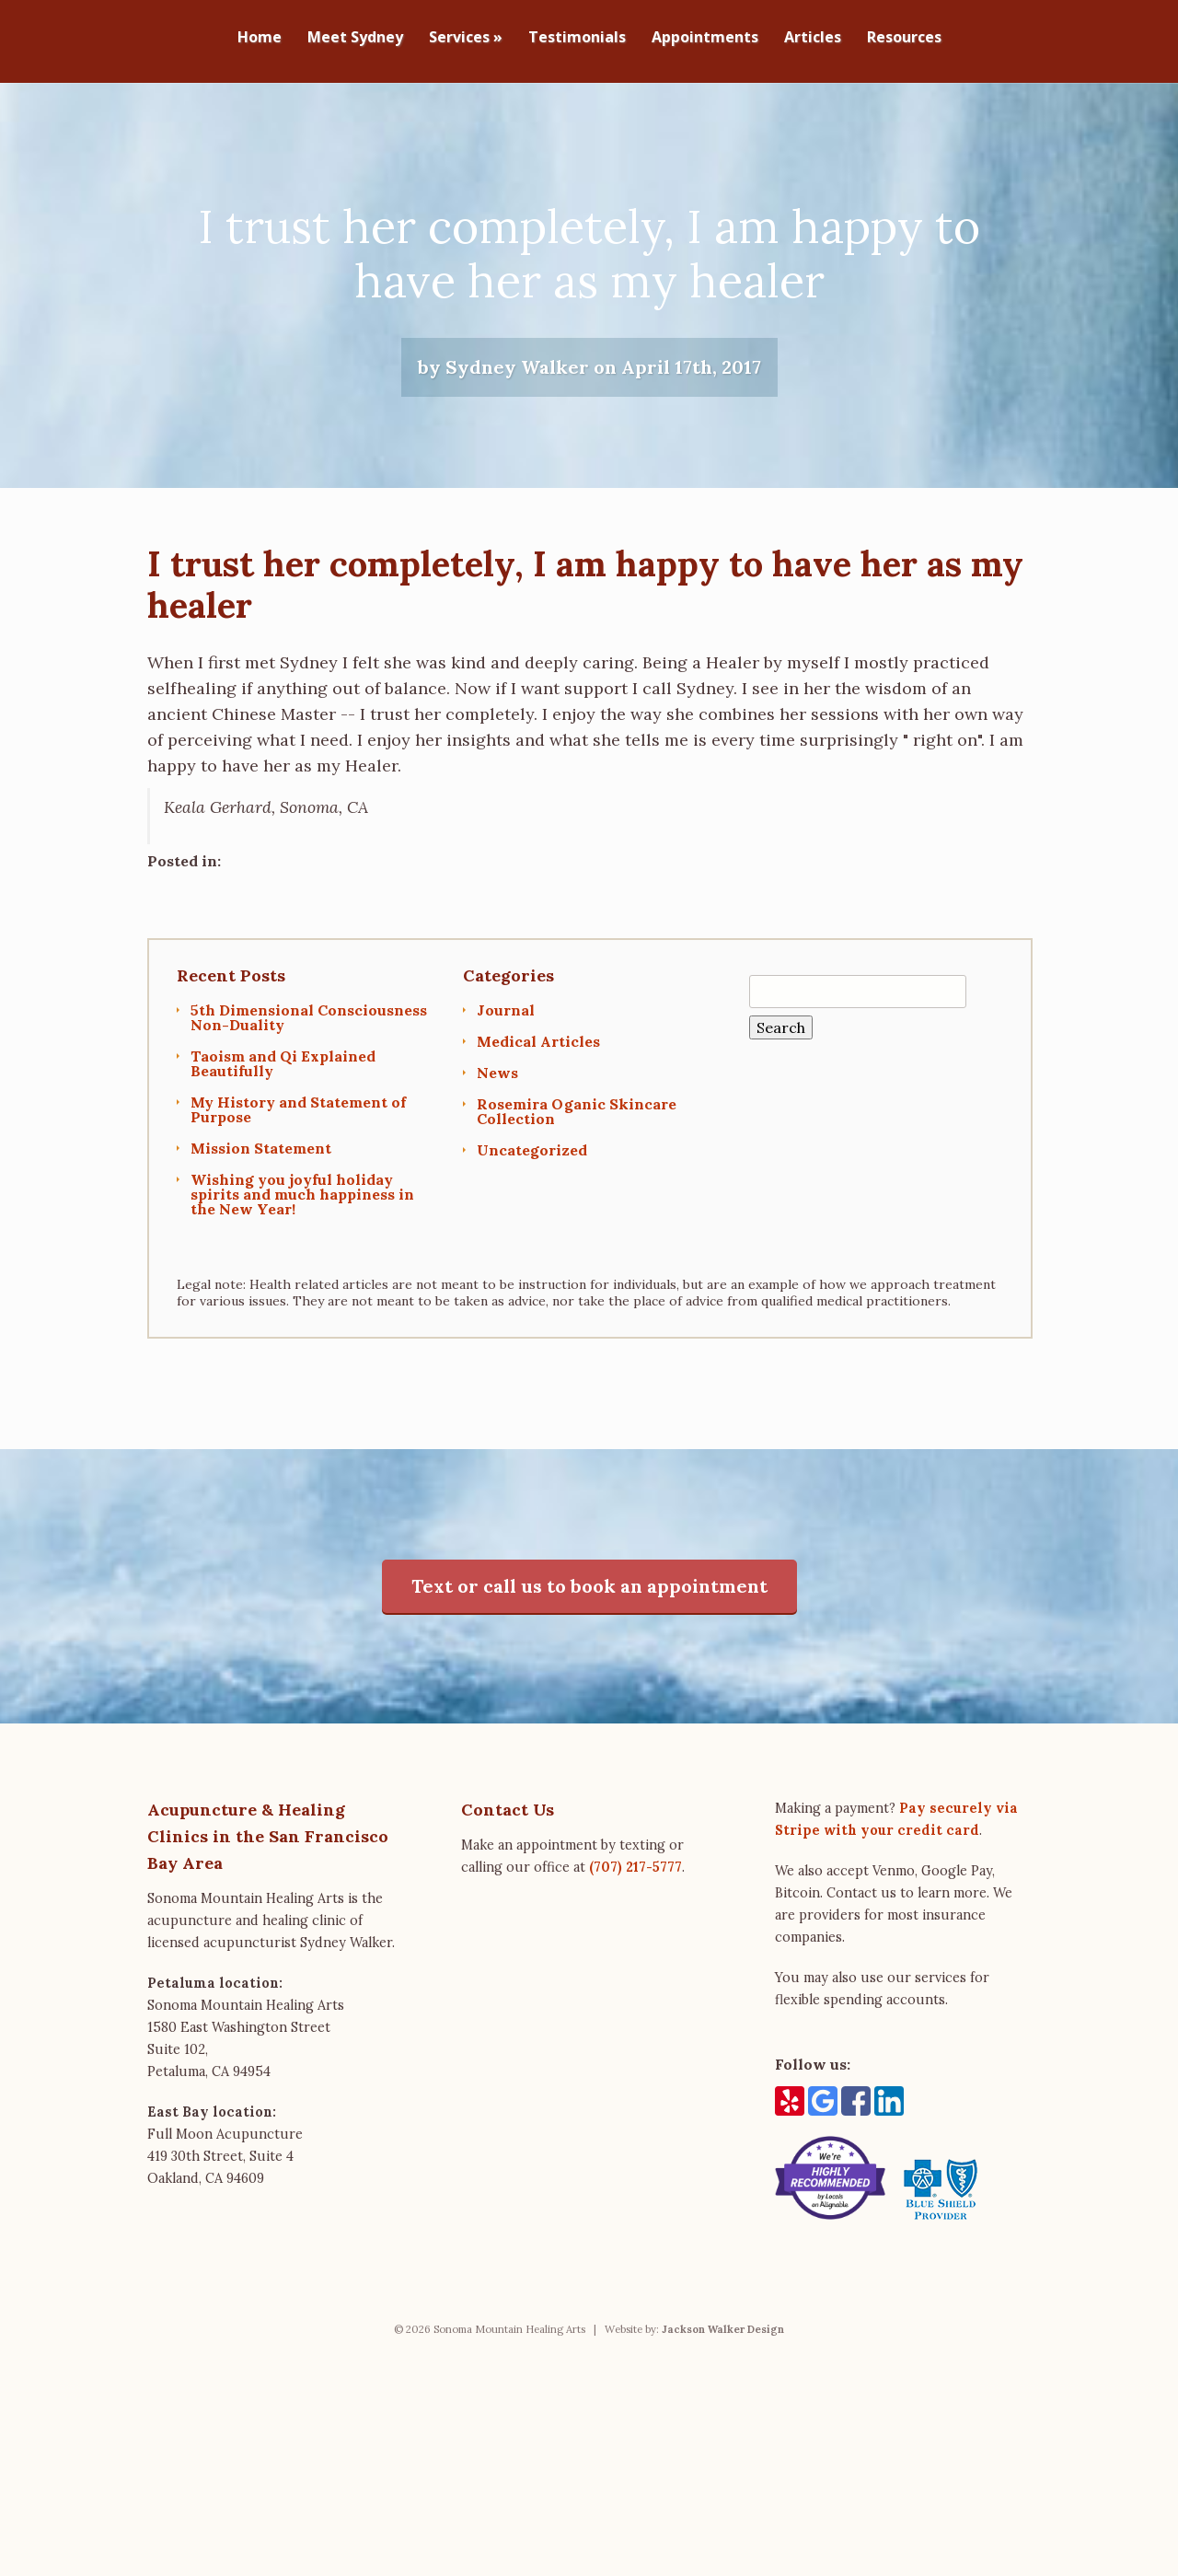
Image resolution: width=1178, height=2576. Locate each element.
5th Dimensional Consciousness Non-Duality (309, 1027)
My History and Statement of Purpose (298, 1119)
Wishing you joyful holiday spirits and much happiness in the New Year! (302, 1204)
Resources (904, 38)
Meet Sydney (355, 38)
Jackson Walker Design (723, 2340)
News (497, 1082)
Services (465, 38)
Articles (812, 38)
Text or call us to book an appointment (589, 1596)
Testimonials (577, 38)
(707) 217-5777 (635, 1877)
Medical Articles (538, 1051)
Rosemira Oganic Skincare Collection (576, 1121)
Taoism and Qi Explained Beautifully (283, 1073)
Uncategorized (532, 1160)
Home (259, 38)
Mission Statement (261, 1158)
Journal (506, 1020)
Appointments (705, 38)
